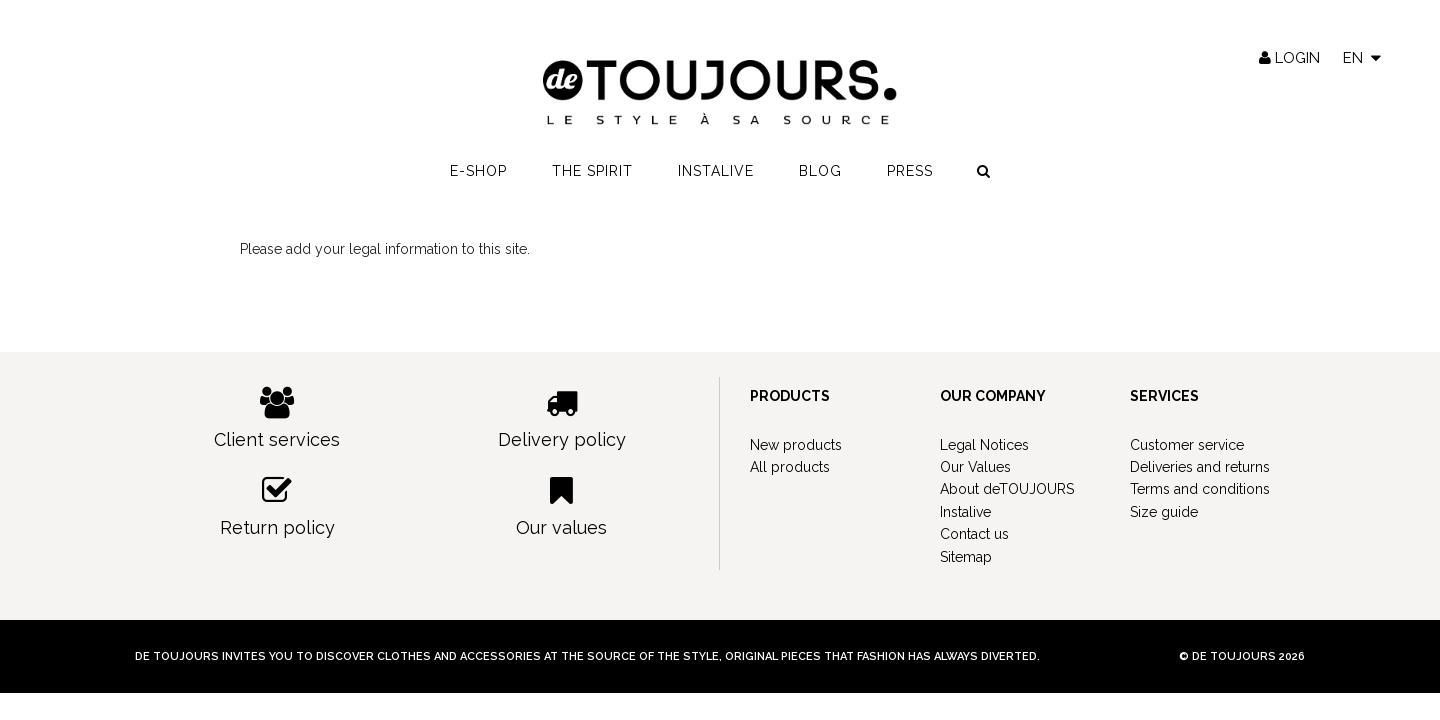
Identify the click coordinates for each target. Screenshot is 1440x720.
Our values (562, 506)
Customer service (1187, 445)
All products (790, 467)
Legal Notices (984, 445)
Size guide (1164, 512)
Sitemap (966, 557)
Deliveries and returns (1200, 467)
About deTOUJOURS (1007, 489)
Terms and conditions (1200, 489)
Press (910, 171)
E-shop (478, 171)
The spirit (592, 171)
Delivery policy (562, 418)
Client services (277, 418)
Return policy (277, 506)
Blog (820, 171)
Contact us (974, 534)
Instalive (716, 171)
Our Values (975, 467)
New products (796, 445)
